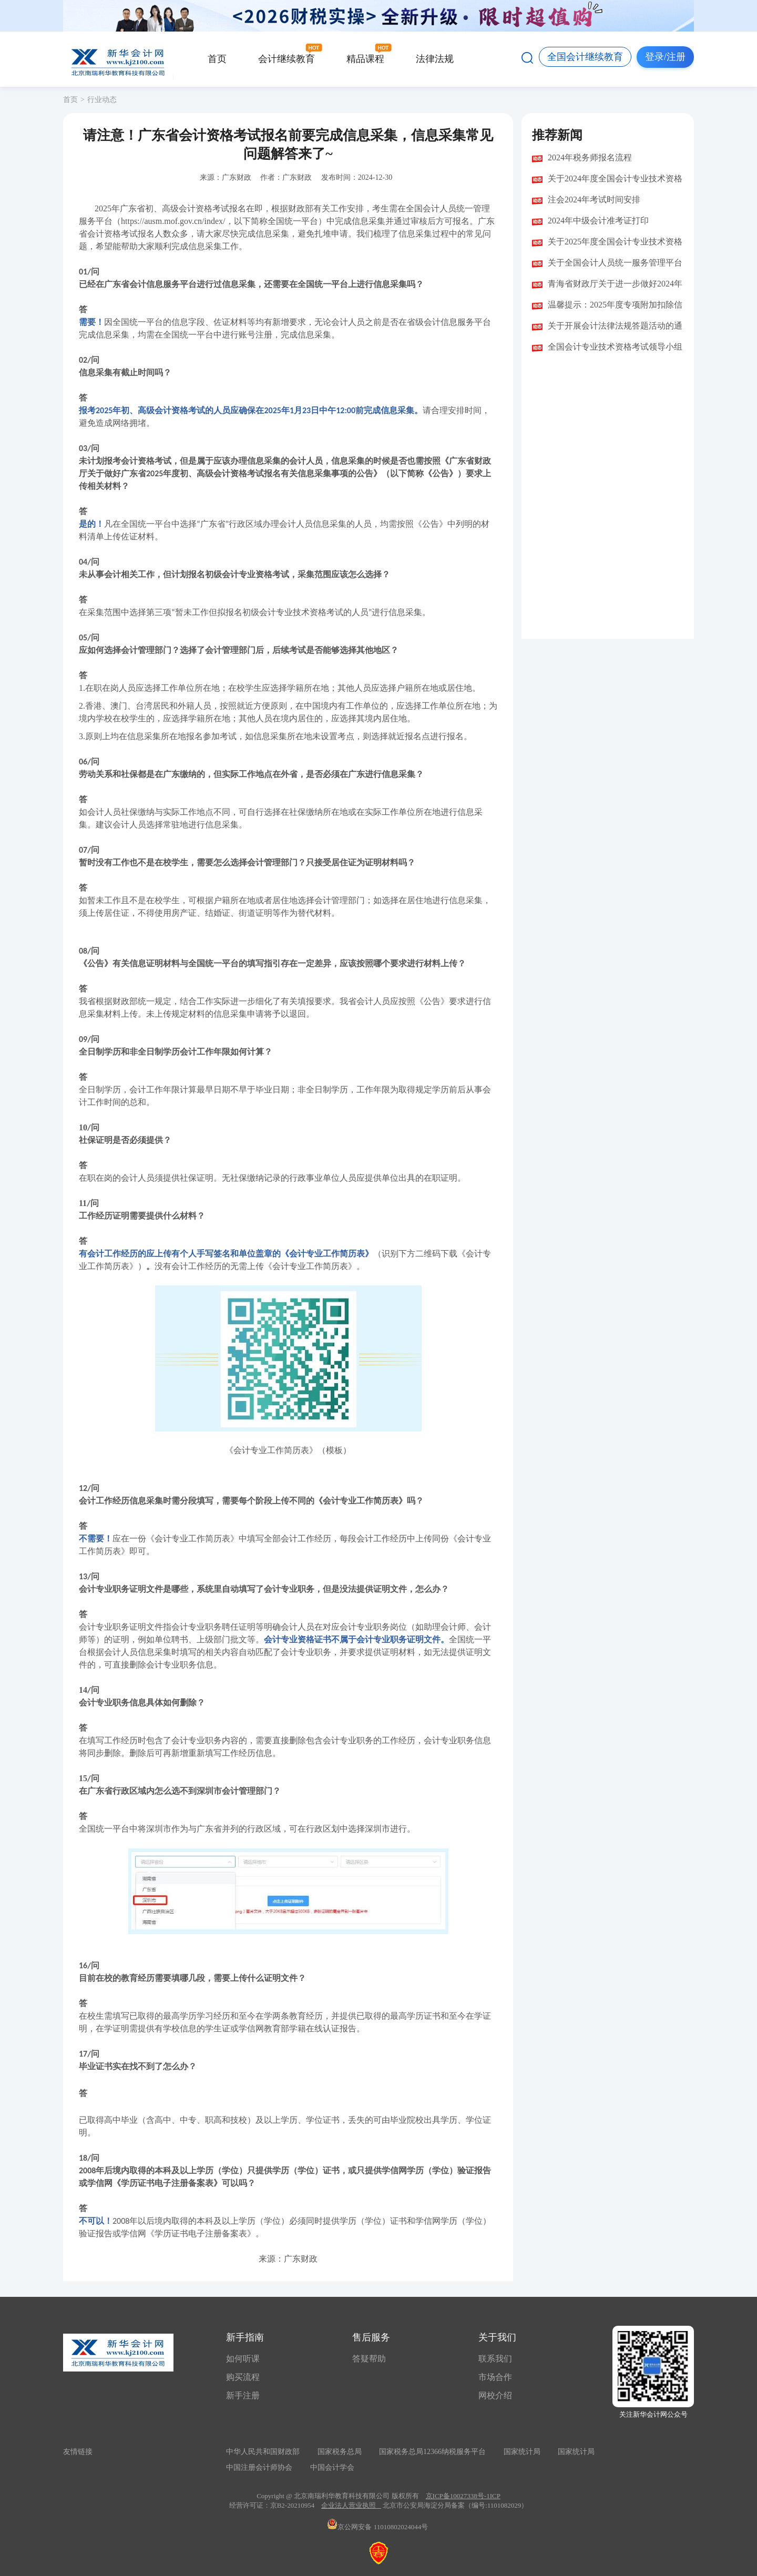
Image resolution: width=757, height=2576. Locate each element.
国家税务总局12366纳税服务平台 (432, 2452)
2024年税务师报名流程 (590, 157)
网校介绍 (495, 2395)
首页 (217, 59)
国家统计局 (522, 2452)
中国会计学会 (332, 2467)
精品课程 (365, 59)
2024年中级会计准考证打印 (598, 220)
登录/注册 (665, 57)
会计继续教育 (286, 59)
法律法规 (435, 59)
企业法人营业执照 (348, 2505)
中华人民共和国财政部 (263, 2452)
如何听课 (243, 2358)
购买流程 (243, 2377)
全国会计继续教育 (585, 57)
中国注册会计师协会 (259, 2467)
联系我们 (495, 2358)
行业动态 (102, 100)
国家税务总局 (340, 2452)
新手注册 (243, 2395)
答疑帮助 (369, 2358)
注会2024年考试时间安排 (594, 199)
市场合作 (495, 2377)
